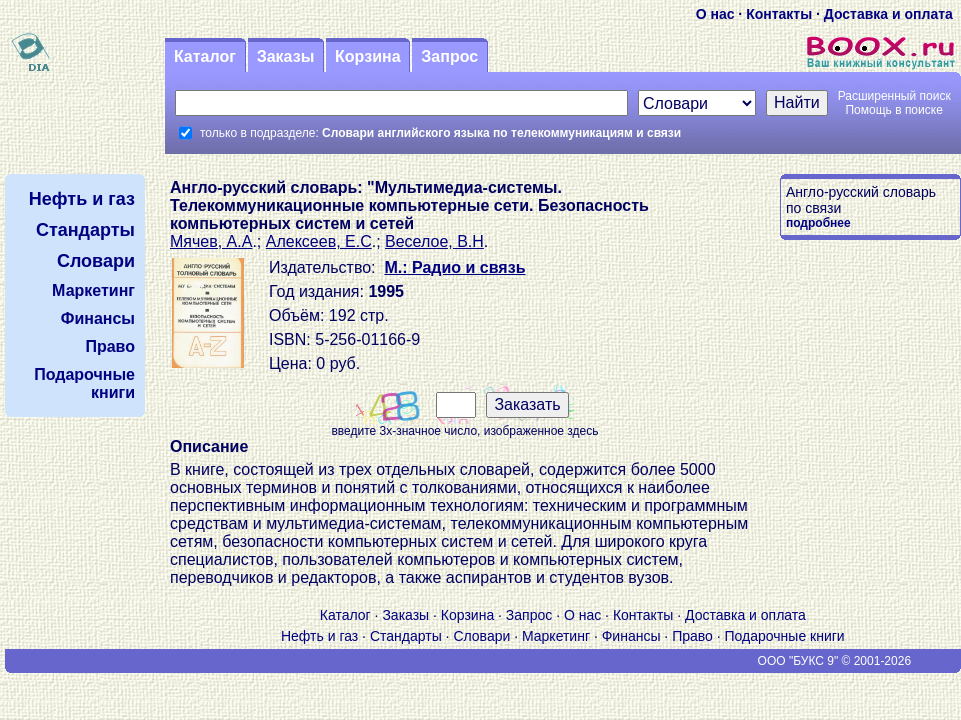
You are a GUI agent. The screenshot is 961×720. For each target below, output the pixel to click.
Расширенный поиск (894, 96)
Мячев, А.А (211, 241)
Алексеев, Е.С (319, 241)
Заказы (286, 56)
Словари (481, 636)
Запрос (449, 56)
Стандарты (406, 636)
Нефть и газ (319, 636)
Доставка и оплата (888, 14)
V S (64, 661)
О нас (715, 14)
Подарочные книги (785, 636)
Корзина (367, 56)
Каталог (205, 56)
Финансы (631, 636)
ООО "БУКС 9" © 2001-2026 (835, 661)
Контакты (779, 14)
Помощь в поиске (893, 110)
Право (692, 636)
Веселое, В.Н (434, 241)
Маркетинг (556, 636)
